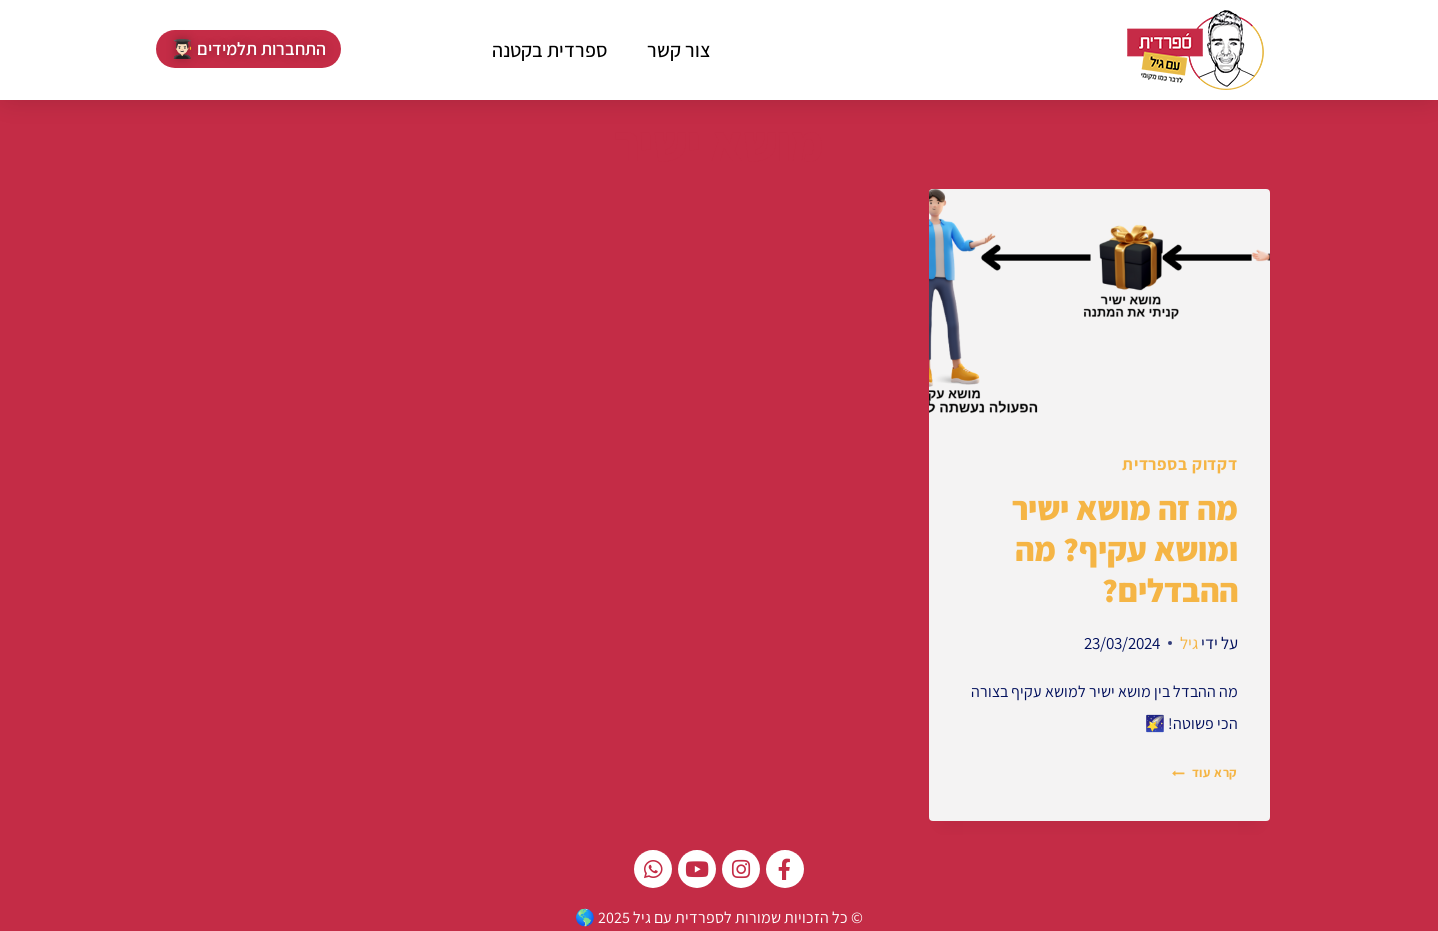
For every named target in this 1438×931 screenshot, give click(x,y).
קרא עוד (1205, 769)
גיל (1189, 640)
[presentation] (1099, 302)
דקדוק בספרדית (1180, 464)
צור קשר (679, 50)
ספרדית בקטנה (549, 50)
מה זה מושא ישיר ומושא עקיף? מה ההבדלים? (1125, 547)
